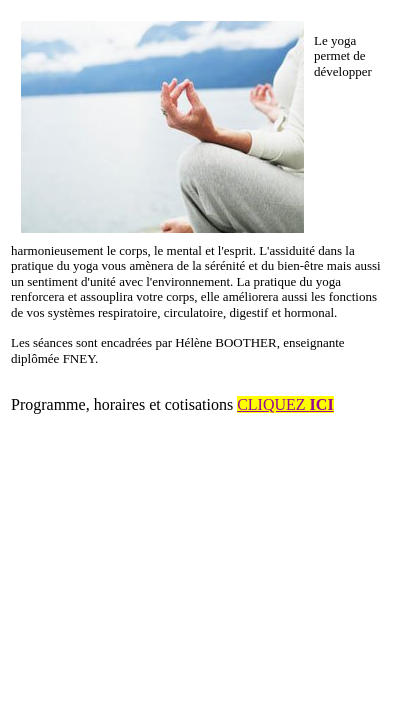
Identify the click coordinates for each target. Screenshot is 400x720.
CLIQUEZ (285, 404)
